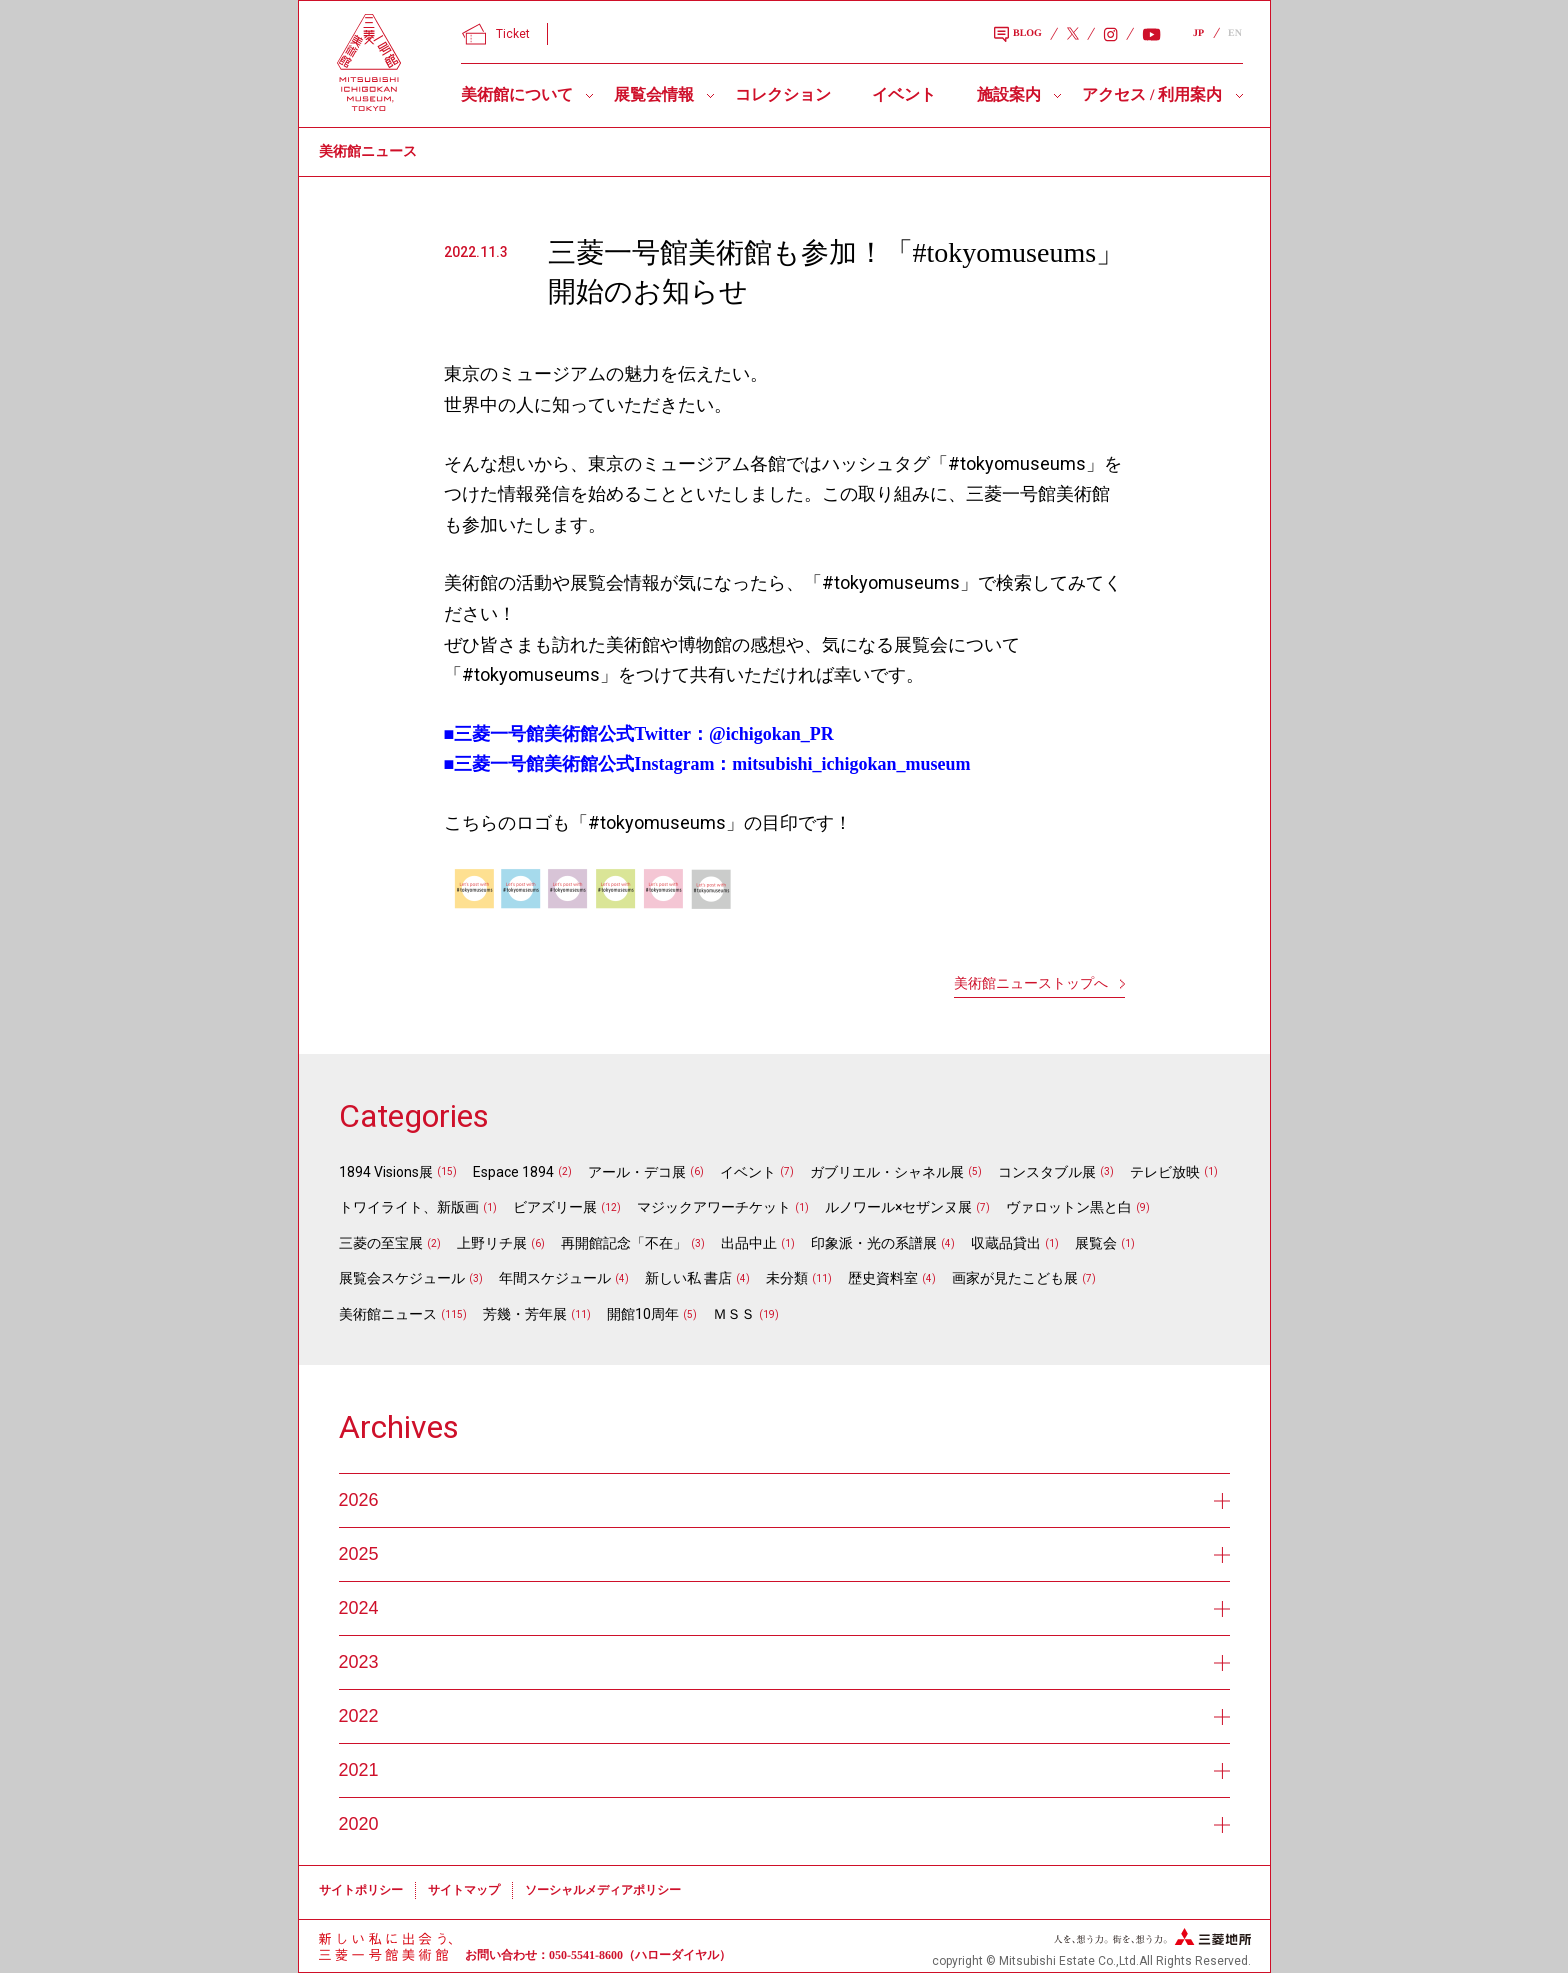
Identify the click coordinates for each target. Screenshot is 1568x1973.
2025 (784, 1554)
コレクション (783, 94)
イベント (904, 94)
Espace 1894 (513, 1172)
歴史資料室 (883, 1278)
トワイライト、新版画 (409, 1207)
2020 (784, 1824)
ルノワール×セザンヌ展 (898, 1207)
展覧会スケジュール (402, 1278)
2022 (784, 1716)
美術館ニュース (388, 1314)
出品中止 (749, 1243)
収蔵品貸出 (1006, 1243)
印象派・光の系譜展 (874, 1243)
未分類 (787, 1278)
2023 (784, 1662)
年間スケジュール (555, 1278)
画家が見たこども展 (1015, 1278)
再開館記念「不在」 (624, 1243)
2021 (784, 1770)
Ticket (496, 34)
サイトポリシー (361, 1890)
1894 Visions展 (386, 1172)
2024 (784, 1608)
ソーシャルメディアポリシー (603, 1890)
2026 (784, 1500)
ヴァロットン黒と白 (1069, 1207)
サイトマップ (464, 1890)
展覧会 (1096, 1243)
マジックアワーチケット (714, 1207)
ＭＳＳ (734, 1314)
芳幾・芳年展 (525, 1314)
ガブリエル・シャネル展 (887, 1172)
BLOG (1018, 35)
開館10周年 (643, 1314)
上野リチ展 (492, 1243)
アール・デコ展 (637, 1172)
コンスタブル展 (1047, 1172)
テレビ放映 (1165, 1172)
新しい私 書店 (688, 1278)
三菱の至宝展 (381, 1243)
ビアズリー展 (555, 1207)
